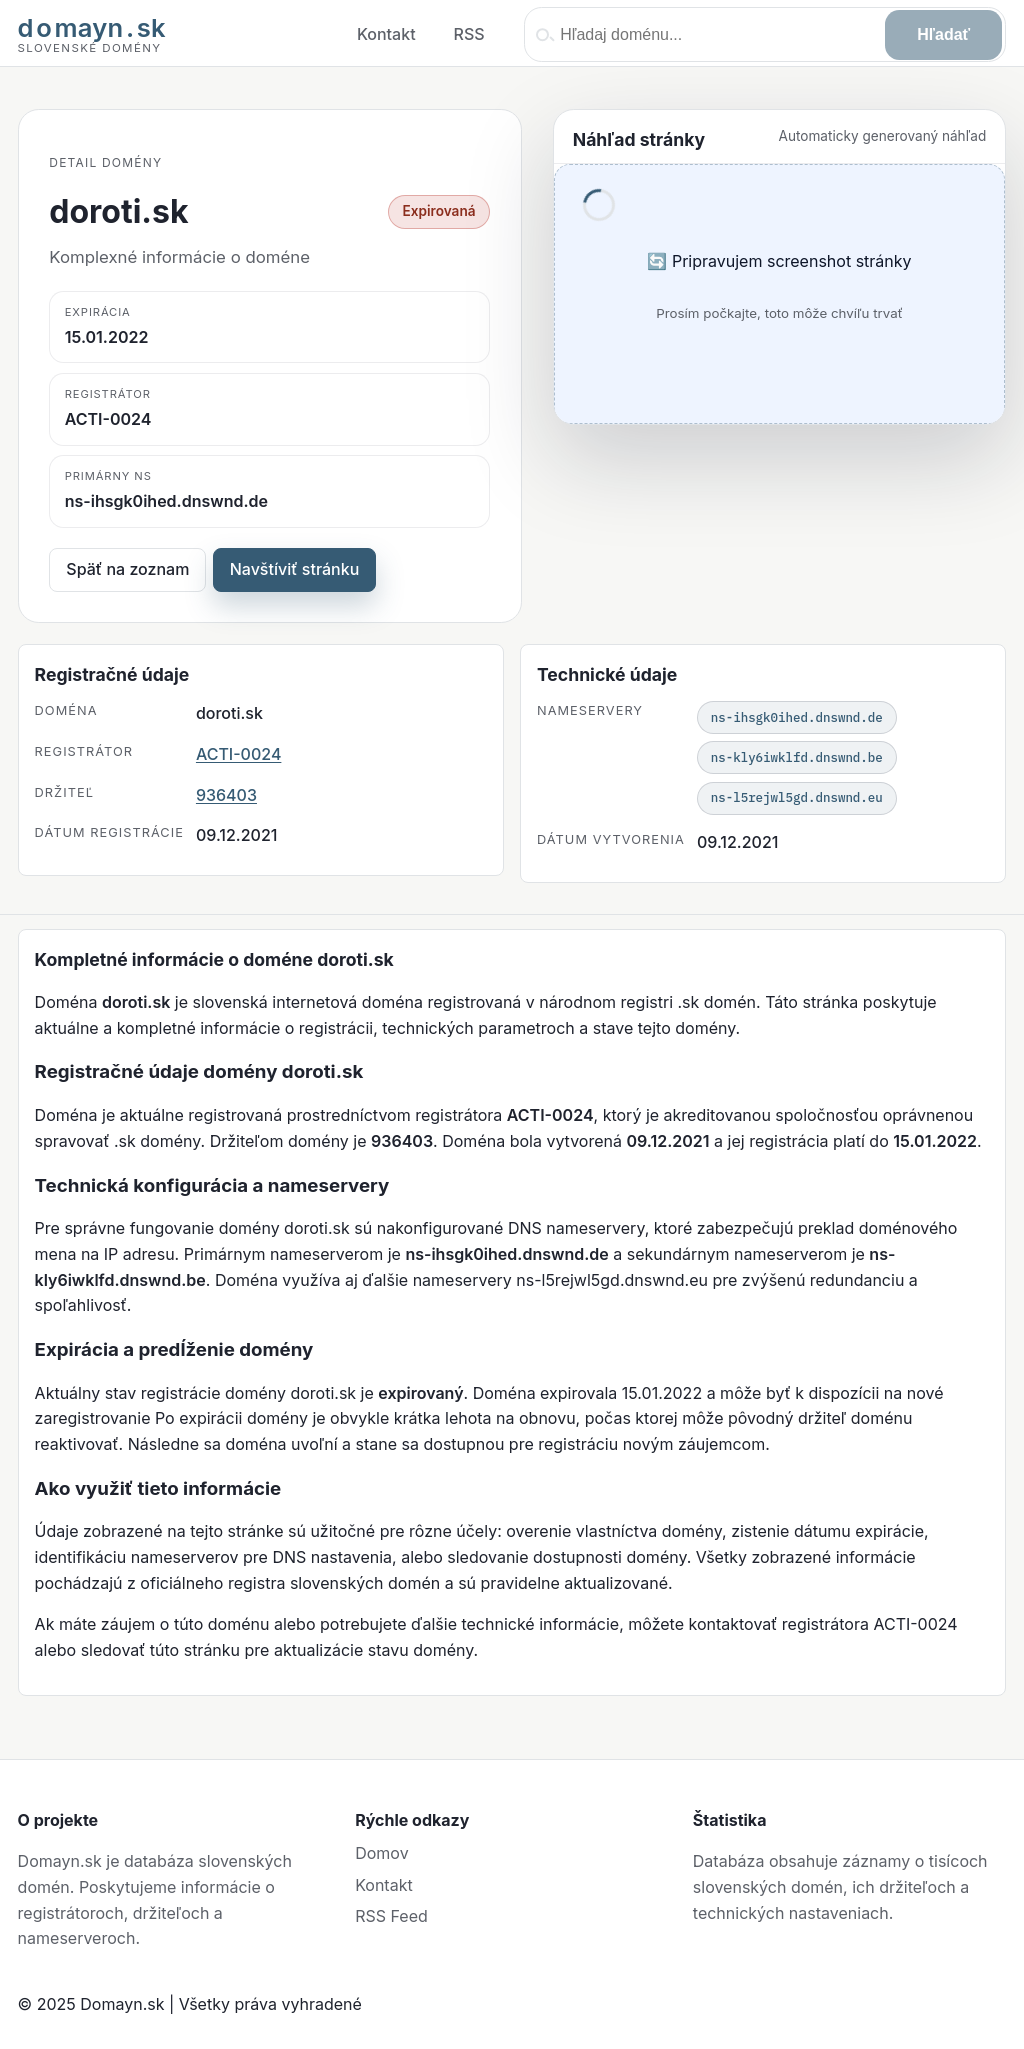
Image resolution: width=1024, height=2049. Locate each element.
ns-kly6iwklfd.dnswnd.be (797, 757)
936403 (226, 795)
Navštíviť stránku (295, 569)
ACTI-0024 (238, 754)
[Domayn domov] (92, 35)
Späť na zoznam (127, 569)
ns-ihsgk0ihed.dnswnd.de (797, 717)
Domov (381, 1853)
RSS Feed (391, 1916)
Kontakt (386, 34)
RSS (469, 34)
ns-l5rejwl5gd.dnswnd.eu (797, 797)
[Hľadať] (943, 35)
